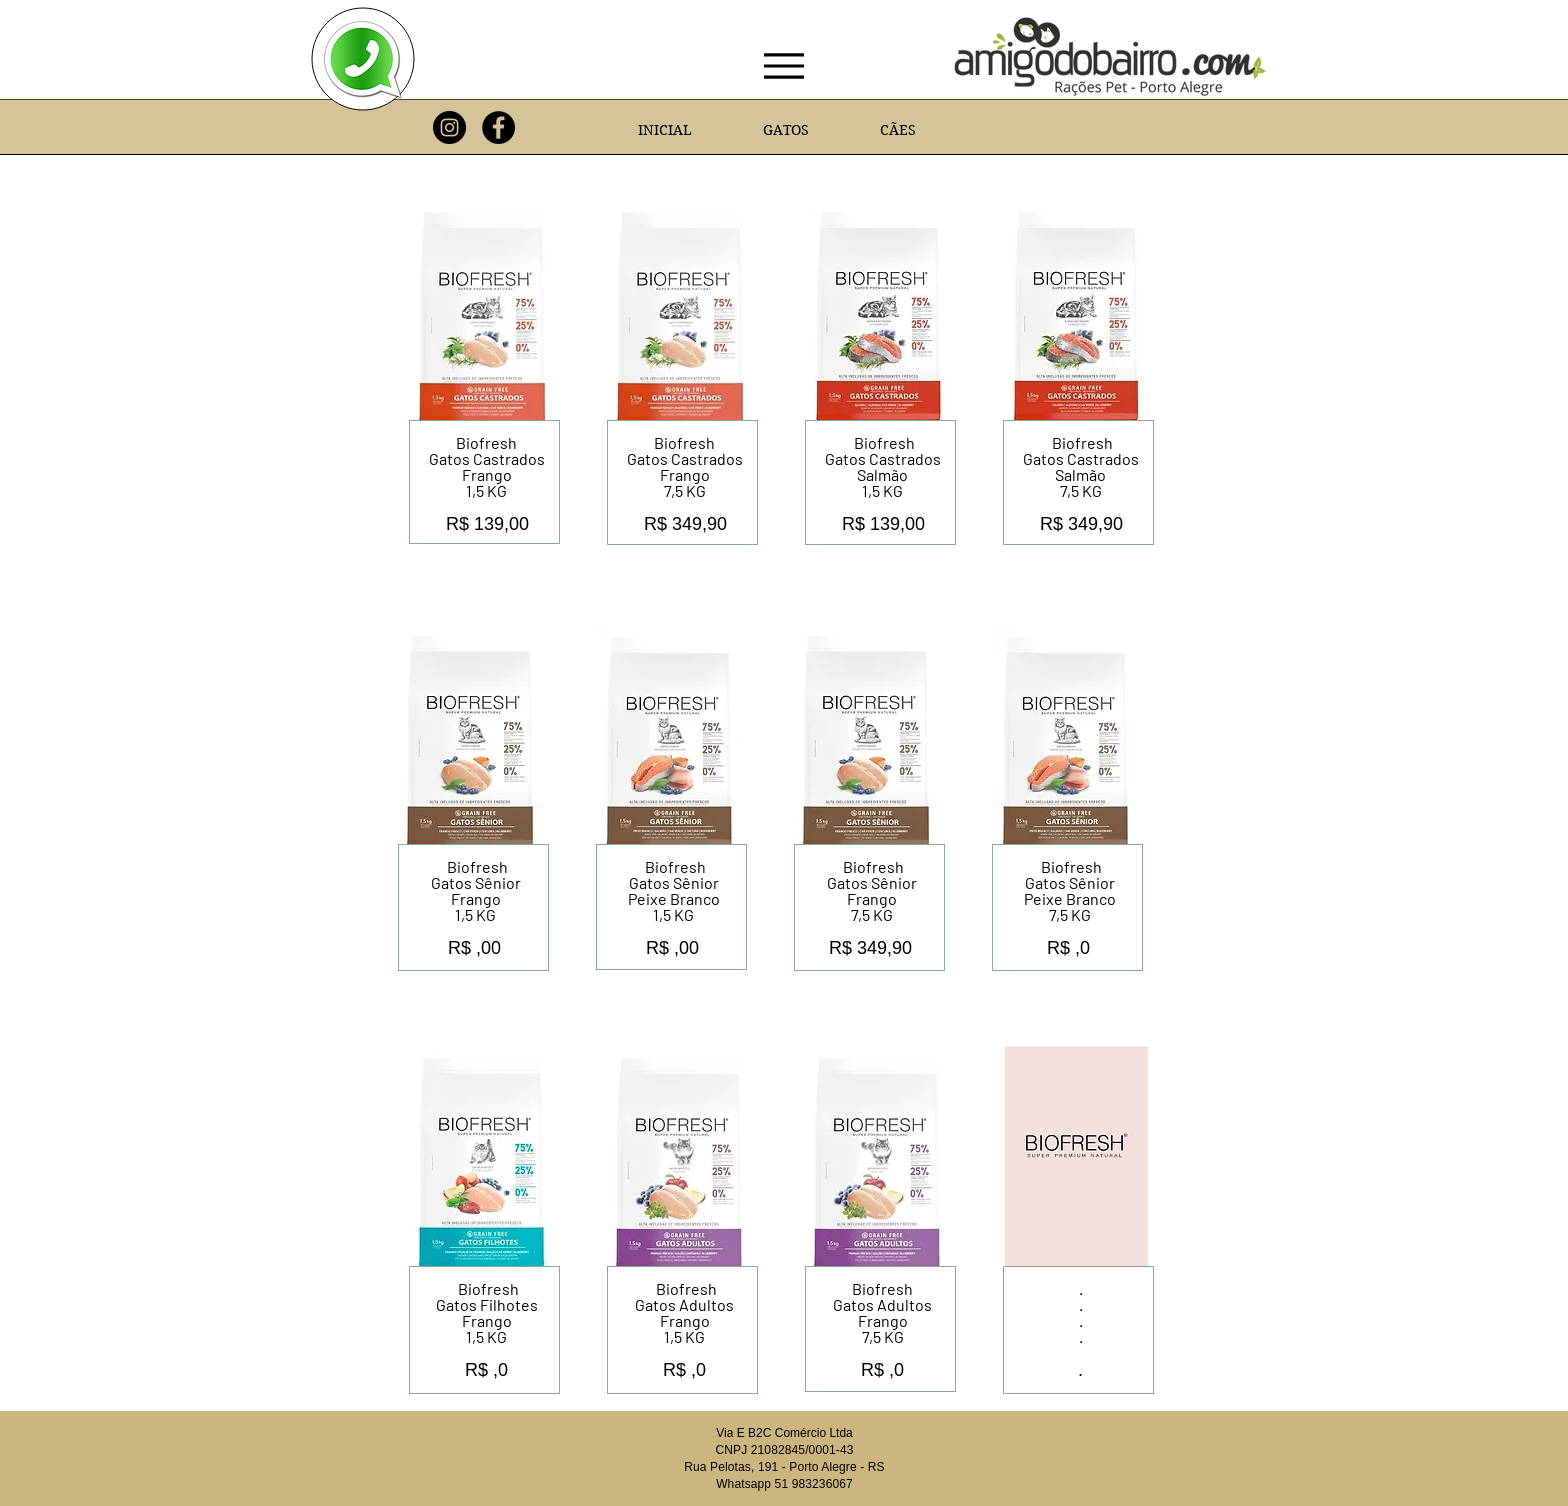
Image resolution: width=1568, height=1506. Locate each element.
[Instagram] (449, 127)
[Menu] (784, 66)
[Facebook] (498, 127)
